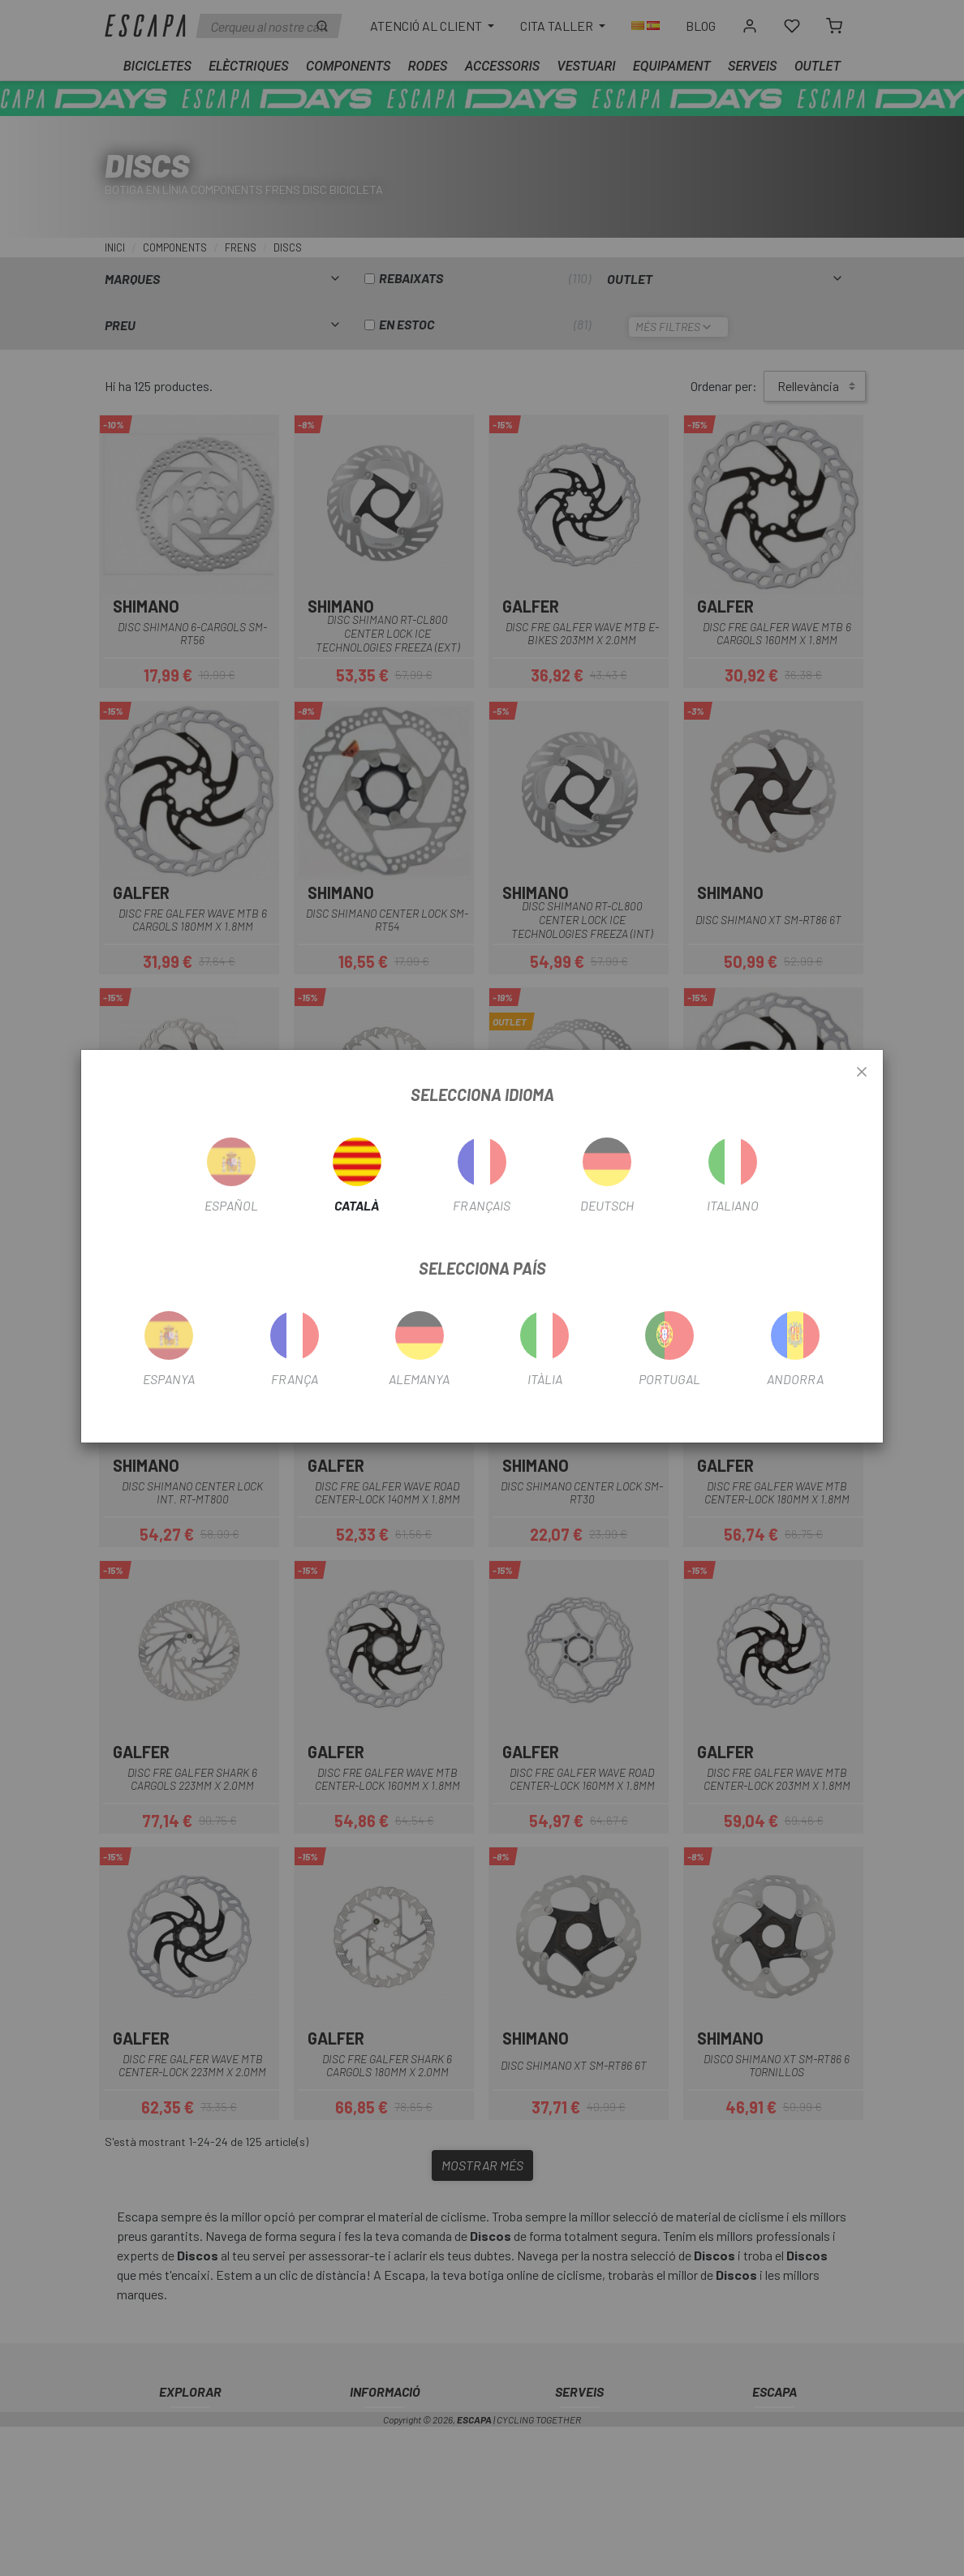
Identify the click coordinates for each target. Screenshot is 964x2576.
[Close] (862, 1072)
